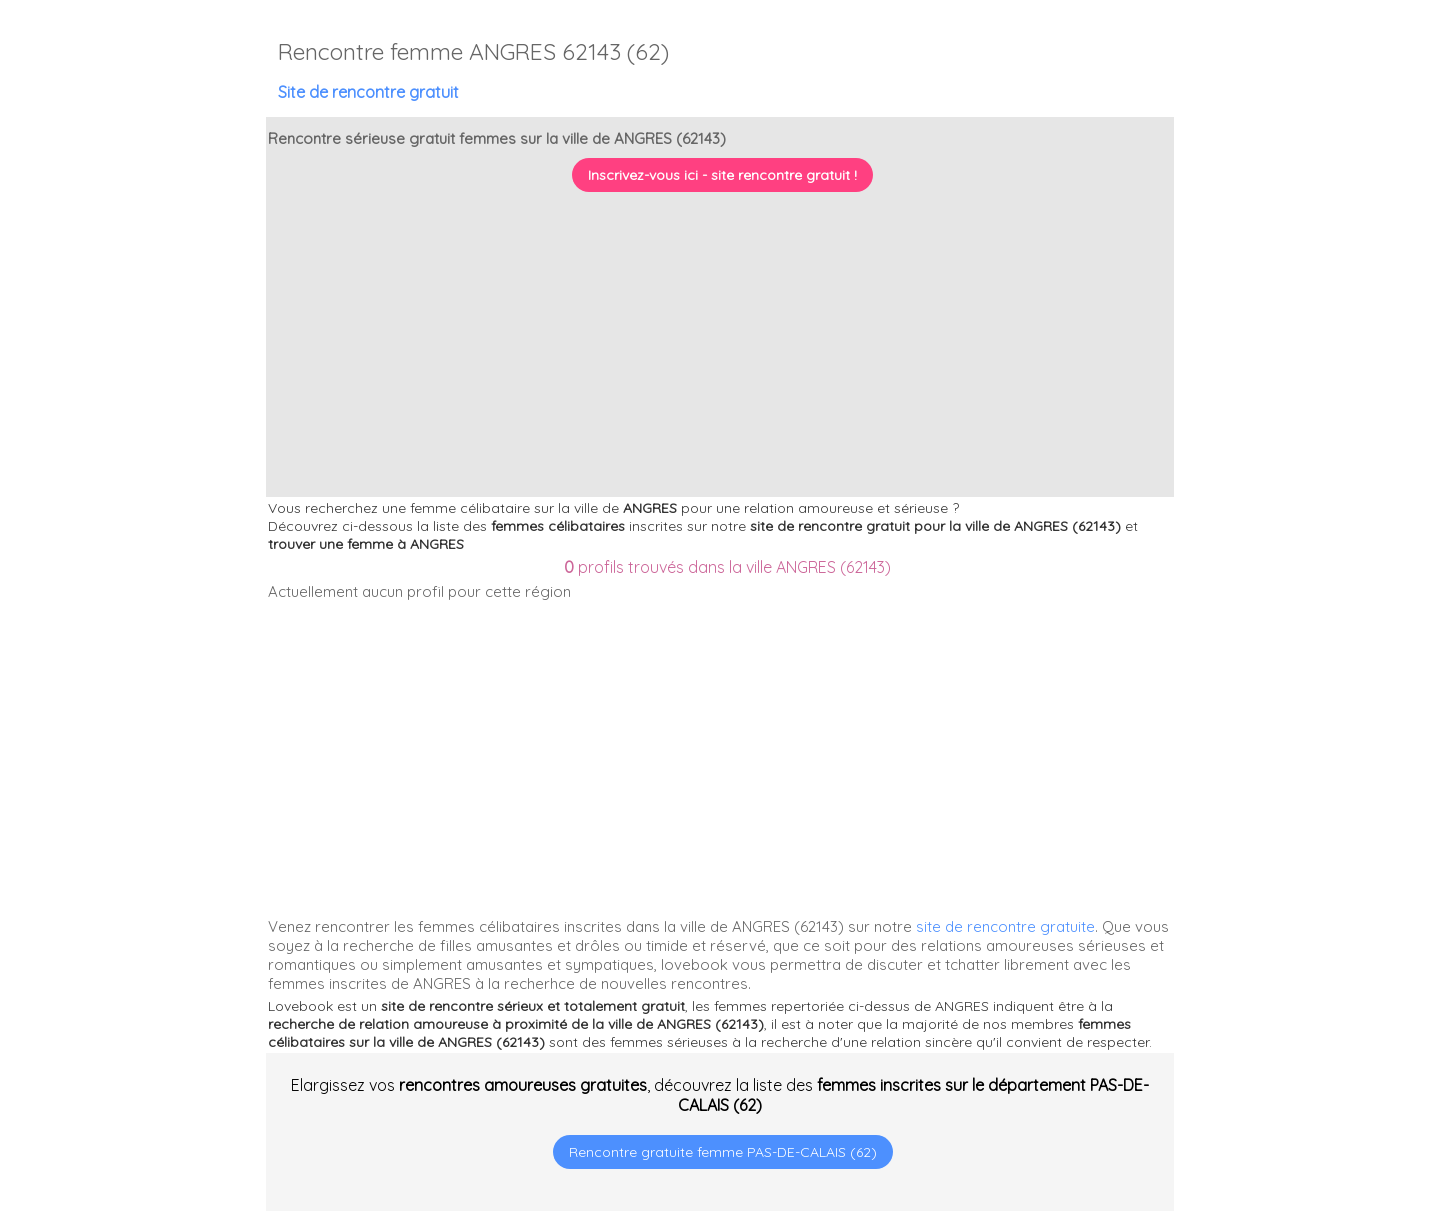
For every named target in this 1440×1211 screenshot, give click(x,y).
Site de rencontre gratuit (368, 92)
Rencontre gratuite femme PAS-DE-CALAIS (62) (723, 1152)
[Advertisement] (1315, 1082)
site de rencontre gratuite (1005, 926)
